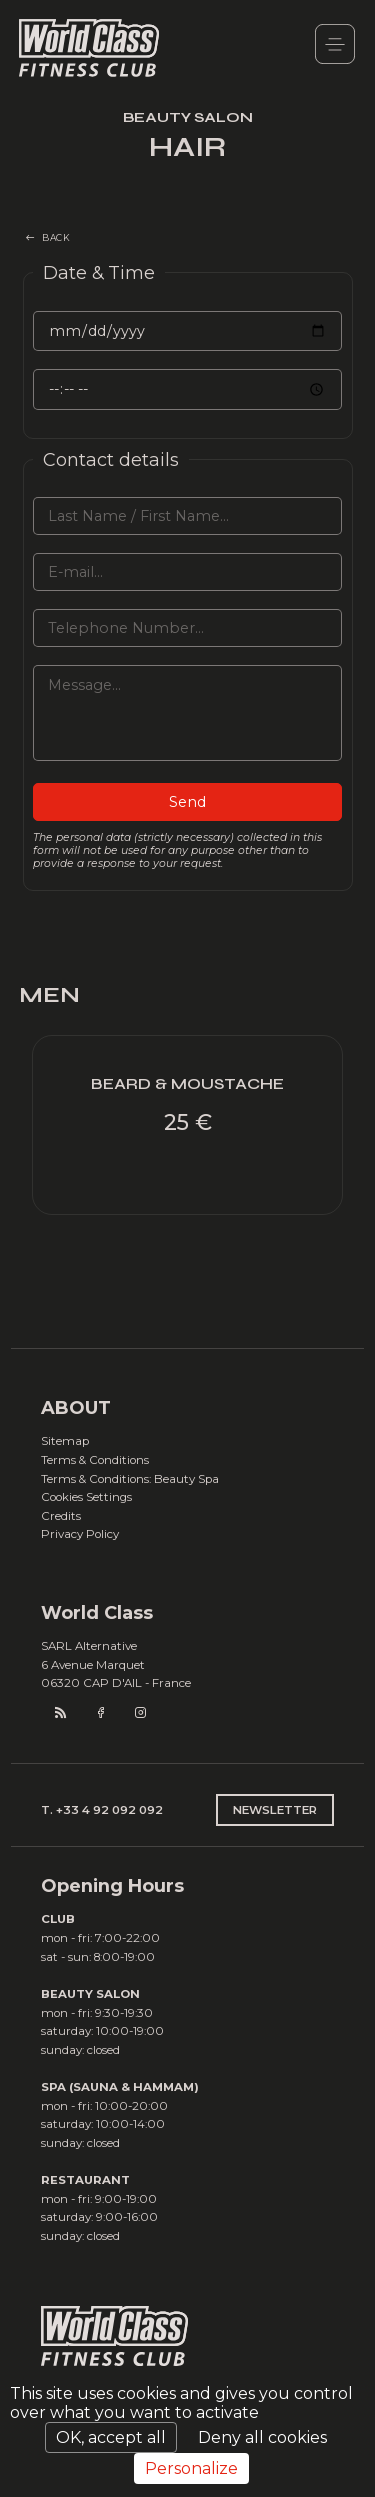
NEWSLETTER (275, 1810)
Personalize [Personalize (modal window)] (191, 2468)
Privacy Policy (80, 1534)
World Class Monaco (89, 49)
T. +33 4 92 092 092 (102, 1810)
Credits (61, 1516)
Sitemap (65, 1441)
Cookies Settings (86, 1497)
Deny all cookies (262, 2437)
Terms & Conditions (95, 1460)
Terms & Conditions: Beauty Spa (130, 1479)
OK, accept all (111, 2437)
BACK (56, 237)
